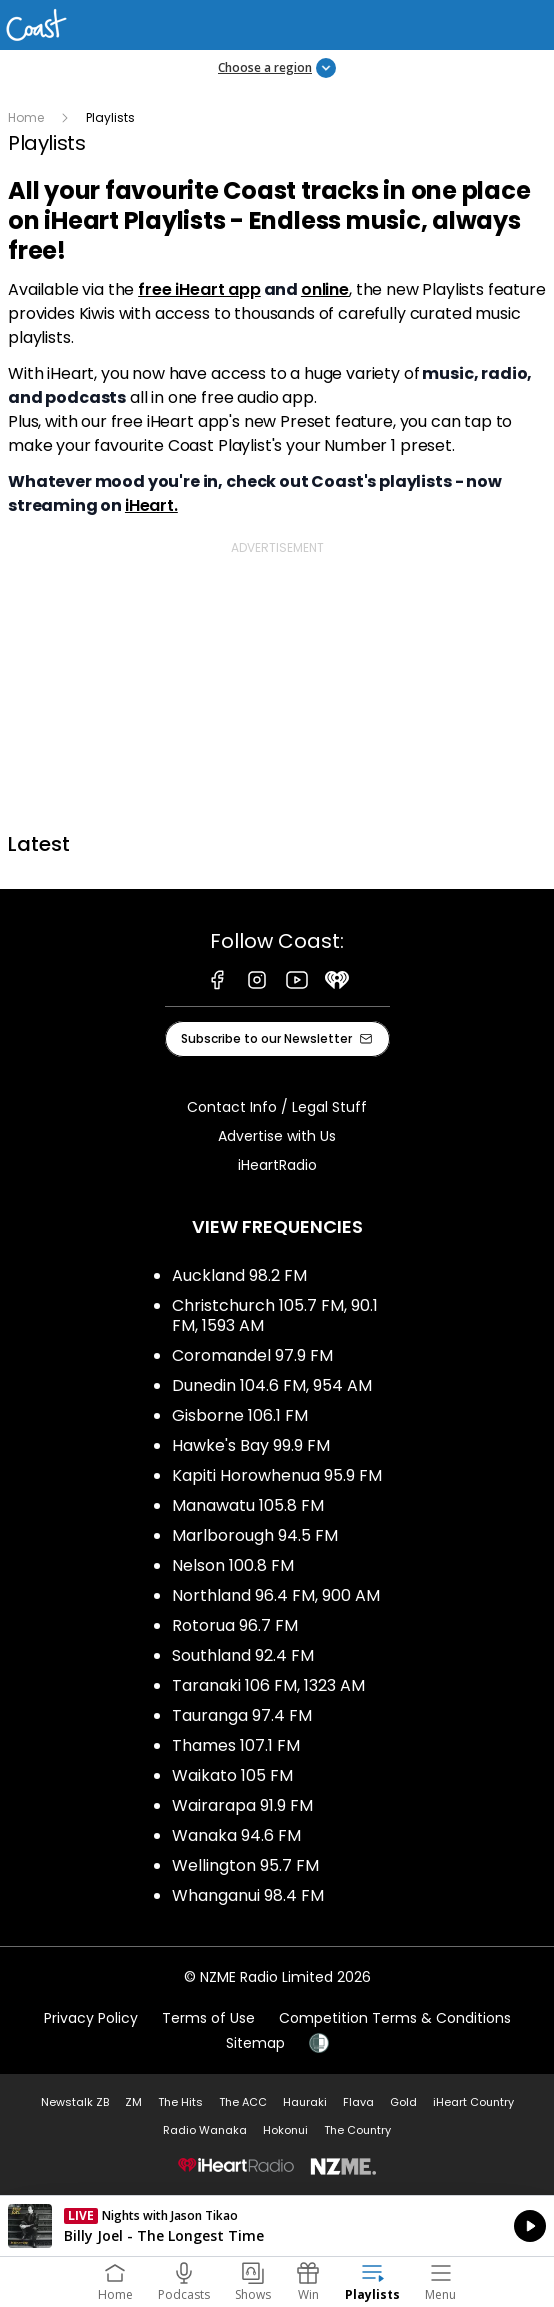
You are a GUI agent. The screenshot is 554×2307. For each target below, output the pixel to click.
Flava (358, 2102)
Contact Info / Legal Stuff (277, 1107)
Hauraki (305, 2102)
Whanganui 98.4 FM (248, 1895)
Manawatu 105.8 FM (248, 1505)
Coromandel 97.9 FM (252, 1355)
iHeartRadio (277, 1165)
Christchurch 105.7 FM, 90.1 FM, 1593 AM (275, 1315)
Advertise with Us (277, 1136)
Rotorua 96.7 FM (235, 1625)
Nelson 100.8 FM (233, 1565)
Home (26, 117)
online (325, 289)
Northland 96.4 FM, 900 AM (276, 1595)
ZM (133, 2102)
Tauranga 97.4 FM (242, 1715)
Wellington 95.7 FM (245, 1865)
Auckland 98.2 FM (239, 1275)
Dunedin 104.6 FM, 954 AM (272, 1385)
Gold (403, 2102)
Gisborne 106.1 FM (240, 1415)
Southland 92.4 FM (243, 1655)
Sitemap (255, 2043)
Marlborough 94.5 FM (255, 1535)
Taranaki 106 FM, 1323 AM (268, 1685)
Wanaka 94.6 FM (236, 1835)
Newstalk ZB (75, 2102)
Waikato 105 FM (232, 1775)
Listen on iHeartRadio (277, 2226)
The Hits (180, 2102)
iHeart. (151, 505)
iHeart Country (473, 2102)
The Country (357, 2130)
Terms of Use (208, 2018)
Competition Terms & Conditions (395, 2018)
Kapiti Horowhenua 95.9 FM (277, 1475)
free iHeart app (199, 289)
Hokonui (285, 2130)
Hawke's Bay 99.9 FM (251, 1445)
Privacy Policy (91, 2018)
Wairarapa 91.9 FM (242, 1805)
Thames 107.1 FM (236, 1745)
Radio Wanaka (205, 2130)
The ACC (243, 2102)
